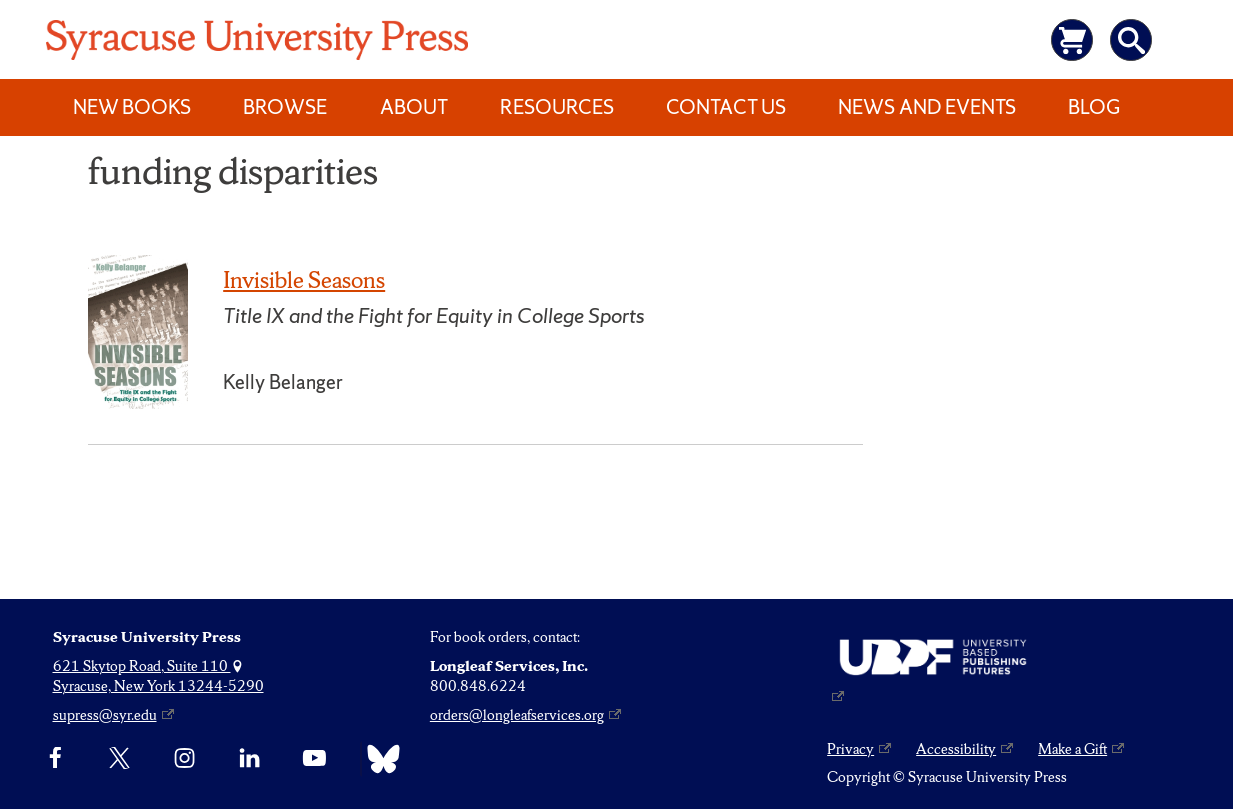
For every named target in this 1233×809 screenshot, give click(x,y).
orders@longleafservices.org (517, 715)
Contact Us (726, 107)
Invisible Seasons (304, 280)
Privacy (850, 749)
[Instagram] (184, 759)
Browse (285, 107)
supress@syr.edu (105, 715)
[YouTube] (314, 759)
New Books (132, 107)
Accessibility (956, 749)
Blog (1094, 107)
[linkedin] (249, 759)
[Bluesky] (378, 759)
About (414, 107)
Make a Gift (1072, 749)
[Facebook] (55, 759)
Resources (557, 107)
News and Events (927, 107)
